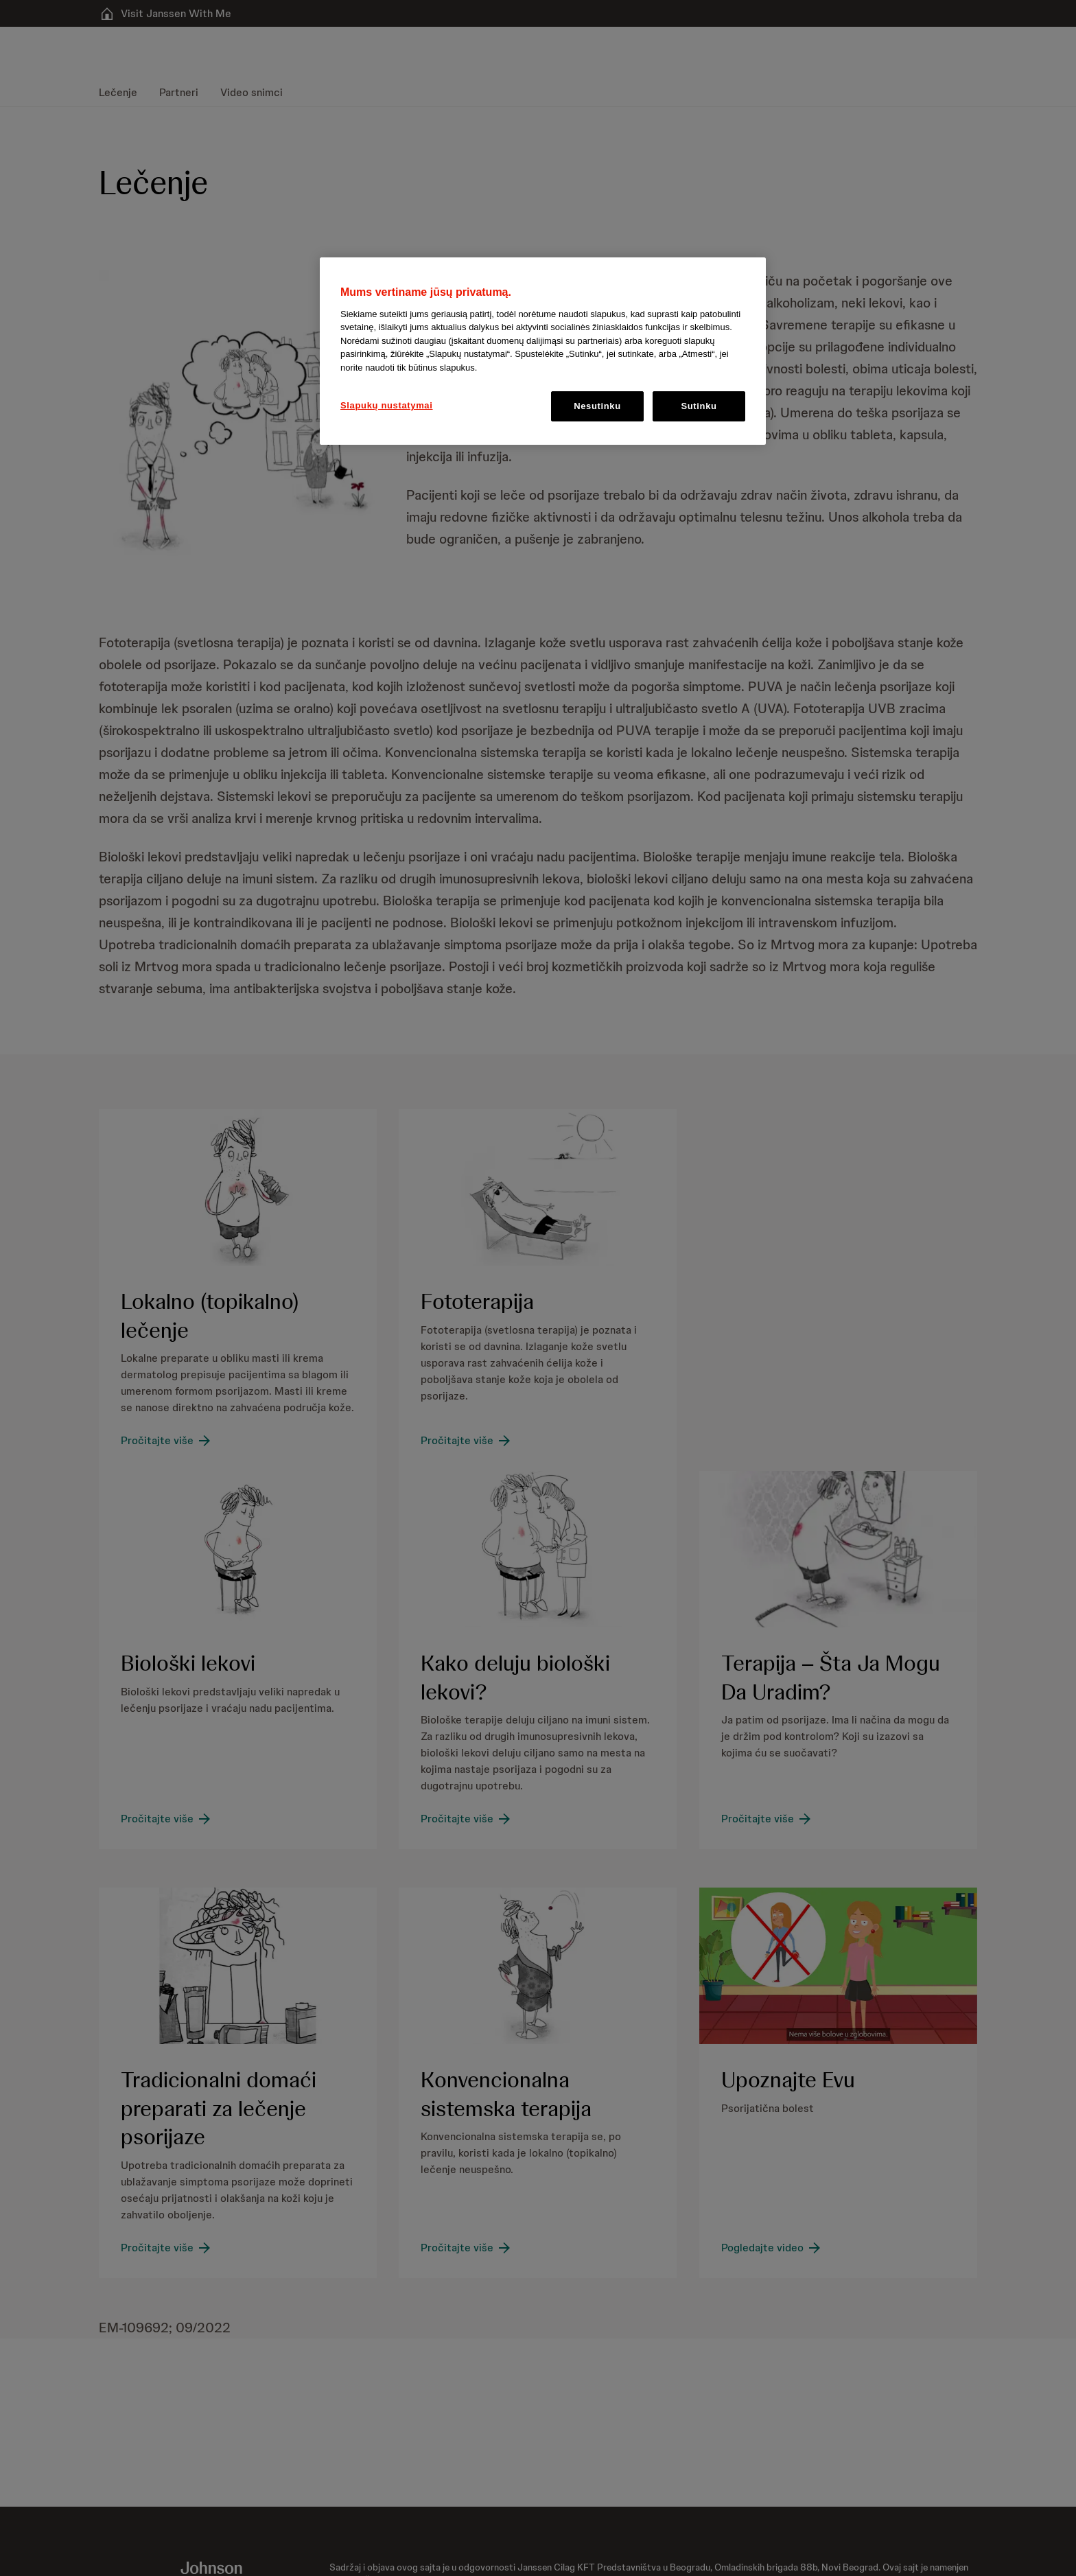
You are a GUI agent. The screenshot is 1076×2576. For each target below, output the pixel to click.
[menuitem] (123, 92)
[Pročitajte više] (167, 1440)
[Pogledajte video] (772, 2248)
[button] (241, 431)
